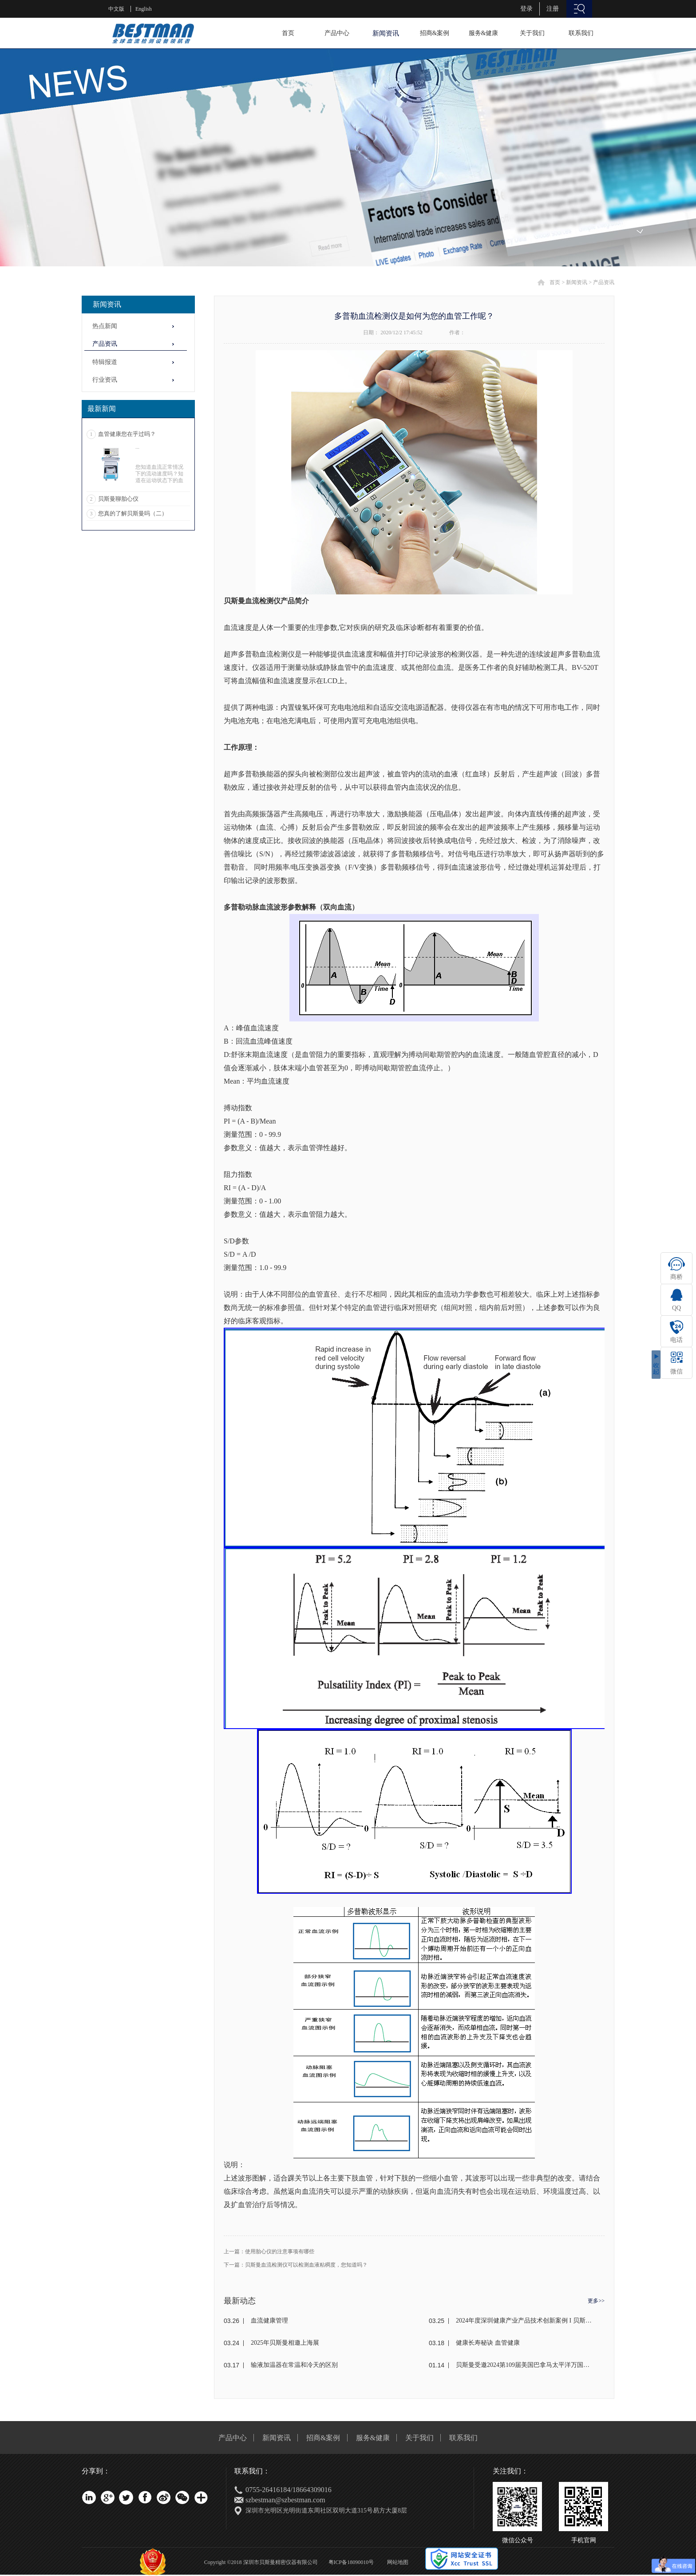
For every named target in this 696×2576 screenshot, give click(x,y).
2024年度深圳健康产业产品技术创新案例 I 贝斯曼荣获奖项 (524, 2320)
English (143, 9)
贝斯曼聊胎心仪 (118, 498)
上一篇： (269, 2251)
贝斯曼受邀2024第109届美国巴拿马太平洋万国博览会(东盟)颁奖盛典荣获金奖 (524, 2365)
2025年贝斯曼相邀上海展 (285, 2342)
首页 (288, 33)
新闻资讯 (576, 282)
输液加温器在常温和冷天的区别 (294, 2365)
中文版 (116, 9)
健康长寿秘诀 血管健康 (488, 2342)
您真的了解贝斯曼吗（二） (132, 513)
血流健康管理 (269, 2320)
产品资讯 (603, 282)
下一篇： (296, 2265)
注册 (552, 8)
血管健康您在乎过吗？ (127, 434)
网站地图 (396, 2562)
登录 (526, 8)
